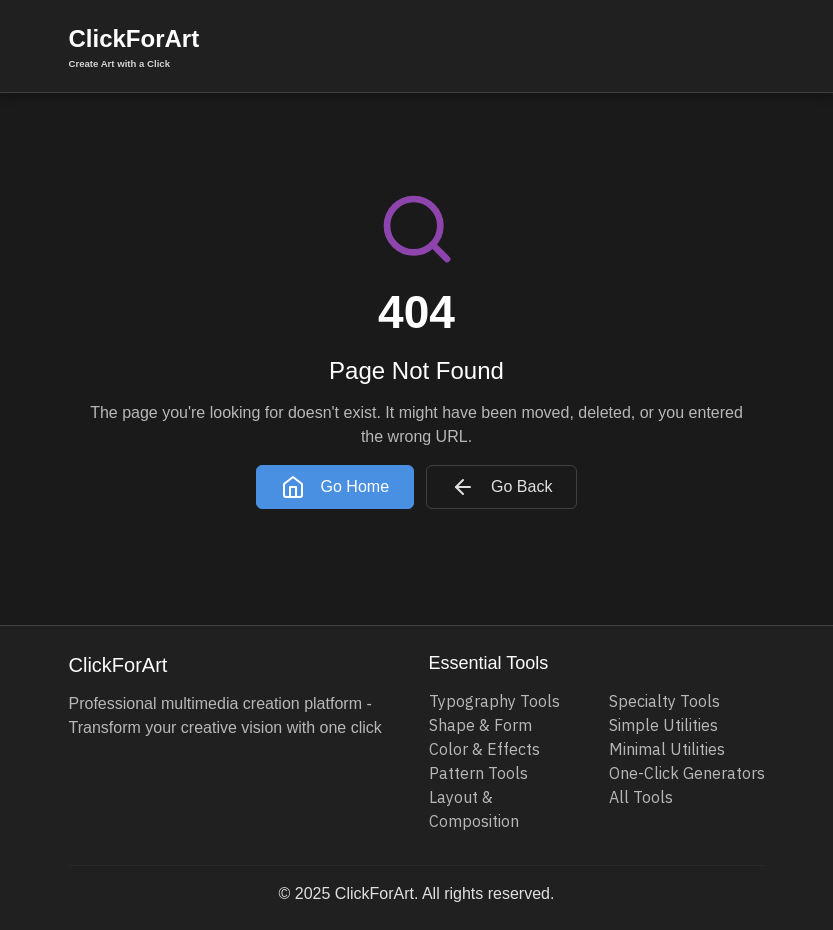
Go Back (501, 487)
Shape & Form (480, 725)
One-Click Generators (687, 773)
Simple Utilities (663, 725)
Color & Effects (484, 749)
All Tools (641, 797)
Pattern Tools (478, 773)
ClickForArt (134, 48)
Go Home (335, 487)
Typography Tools (494, 701)
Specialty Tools (664, 701)
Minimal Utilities (667, 749)
